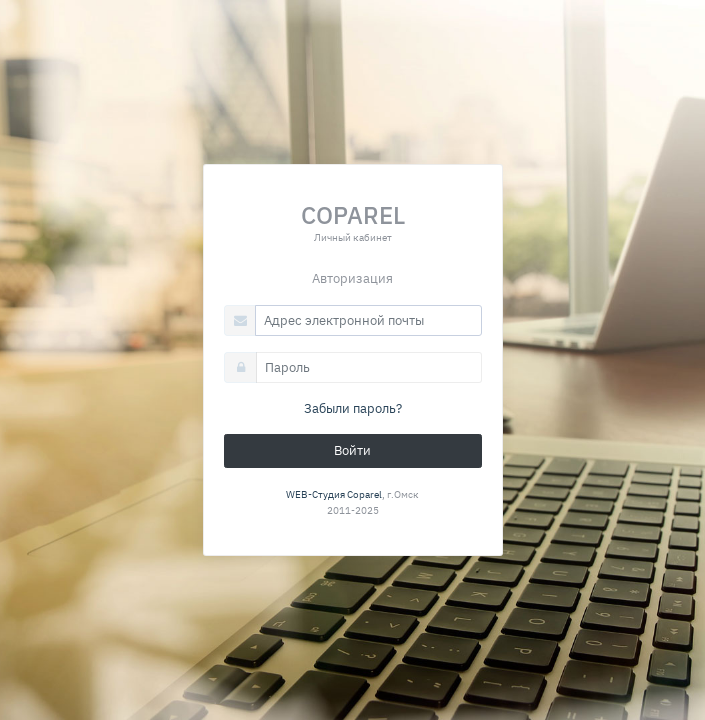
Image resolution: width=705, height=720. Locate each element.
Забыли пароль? (353, 408)
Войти (352, 450)
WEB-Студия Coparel (334, 494)
